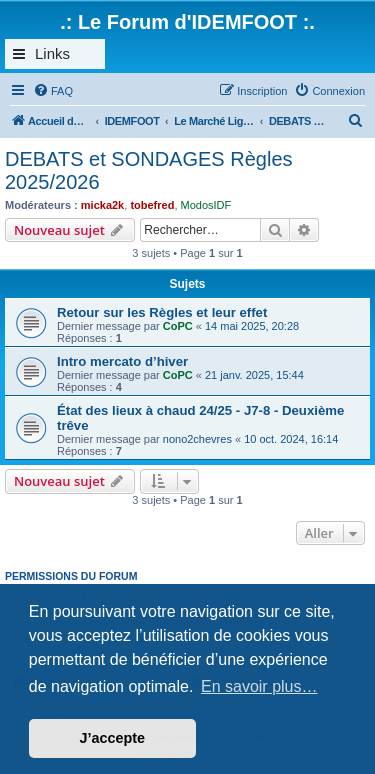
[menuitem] (53, 91)
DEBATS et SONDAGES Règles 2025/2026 (149, 170)
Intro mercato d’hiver (122, 361)
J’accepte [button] (113, 738)
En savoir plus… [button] (259, 686)
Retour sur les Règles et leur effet (162, 312)
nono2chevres (197, 439)
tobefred (152, 205)
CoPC (178, 326)
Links (52, 53)
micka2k (102, 205)
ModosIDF (206, 205)
